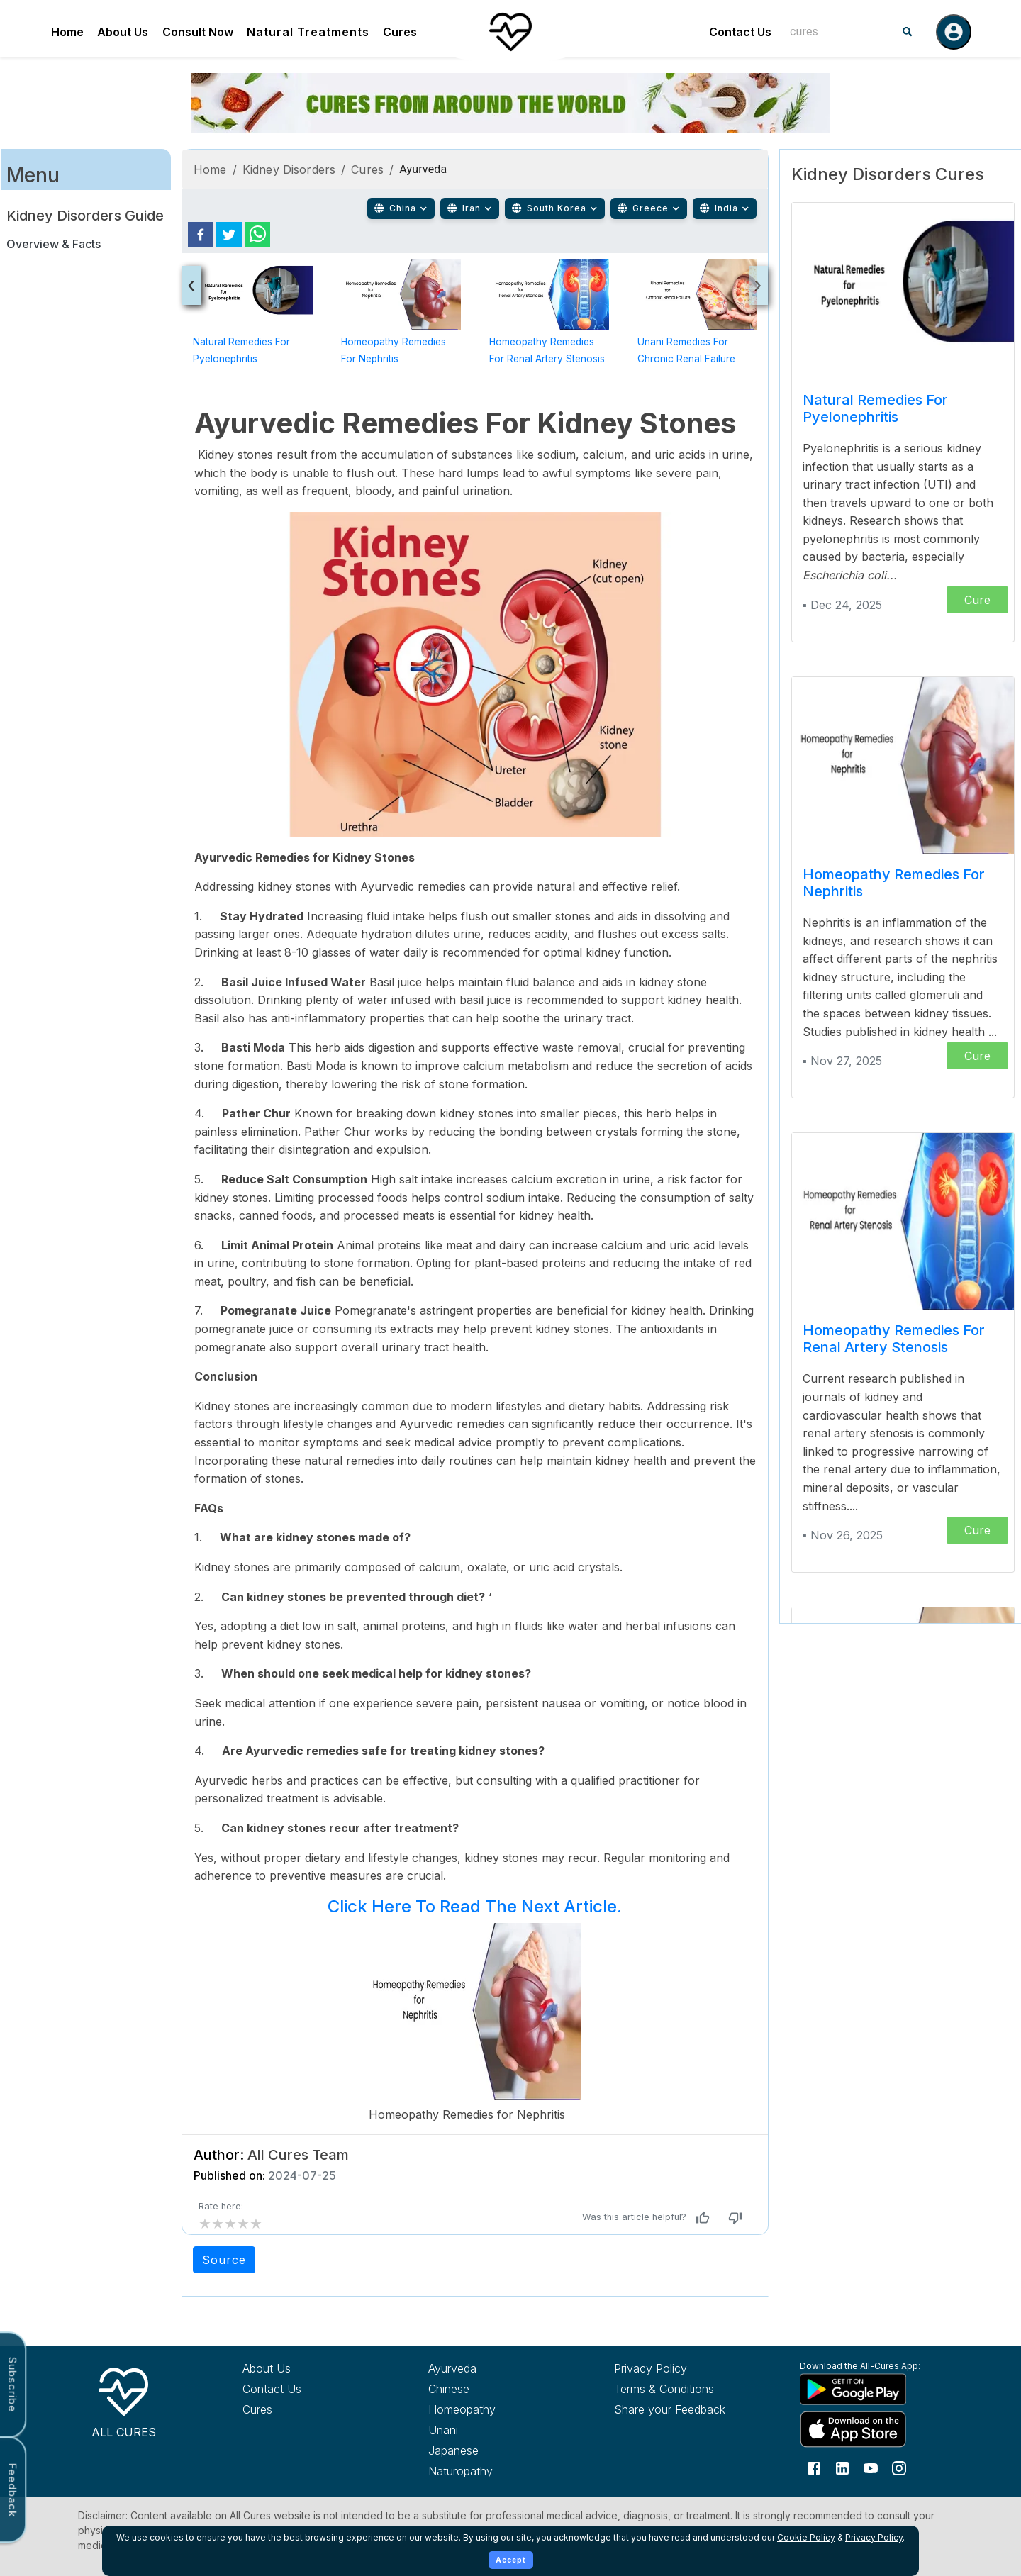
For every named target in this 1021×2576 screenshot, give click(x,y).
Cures (400, 32)
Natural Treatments (308, 32)
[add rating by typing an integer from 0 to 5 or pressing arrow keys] (230, 2223)
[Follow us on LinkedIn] (842, 2467)
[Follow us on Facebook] (813, 2467)
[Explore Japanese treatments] (495, 2450)
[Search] (907, 32)
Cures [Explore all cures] (257, 2409)
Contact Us (740, 32)
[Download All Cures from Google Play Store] (866, 2389)
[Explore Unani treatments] (495, 2429)
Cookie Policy (806, 2537)
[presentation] (191, 285)
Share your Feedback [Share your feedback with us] (669, 2409)
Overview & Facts (53, 244)
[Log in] (953, 32)
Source (224, 2260)
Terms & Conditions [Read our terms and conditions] (664, 2389)
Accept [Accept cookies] (511, 2559)
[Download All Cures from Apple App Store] (866, 2429)
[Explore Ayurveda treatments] (495, 2368)
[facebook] (200, 234)
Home (67, 32)
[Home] (510, 32)
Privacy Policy (874, 2537)
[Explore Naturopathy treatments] (495, 2471)
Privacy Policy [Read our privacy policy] (650, 2368)
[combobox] (832, 32)
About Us (122, 32)
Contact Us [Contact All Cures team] (271, 2389)
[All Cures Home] (123, 2400)
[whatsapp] (257, 234)
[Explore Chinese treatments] (495, 2388)
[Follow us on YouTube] (870, 2467)
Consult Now (197, 32)
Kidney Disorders (288, 169)
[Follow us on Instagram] (899, 2467)
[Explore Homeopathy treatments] (495, 2409)
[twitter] (229, 234)
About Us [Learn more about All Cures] (266, 2368)
